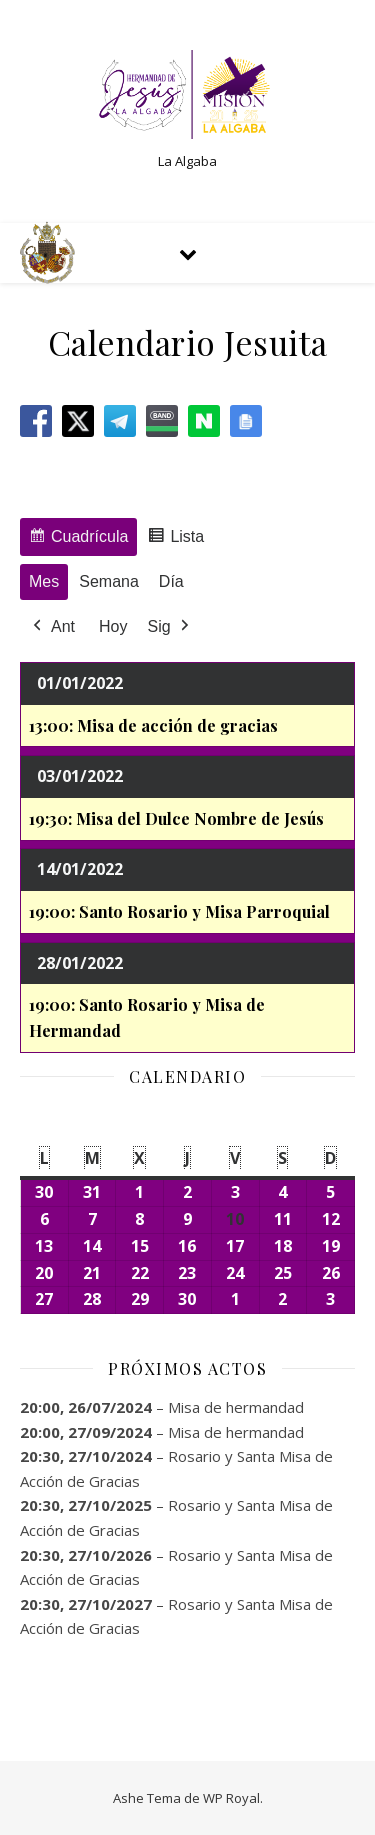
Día (171, 581)
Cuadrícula (78, 539)
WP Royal (231, 1798)
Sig (169, 627)
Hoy (113, 626)
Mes (44, 581)
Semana (109, 581)
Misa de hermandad (236, 1407)
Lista (175, 539)
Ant (52, 627)
